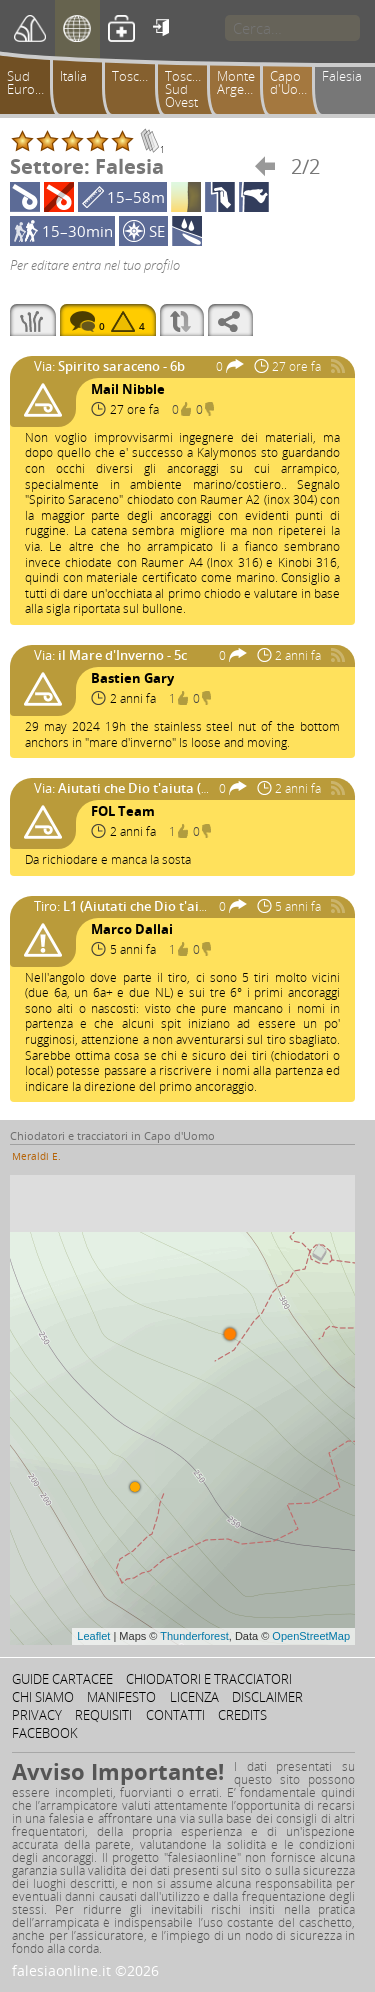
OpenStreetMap (311, 1636)
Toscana (136, 76)
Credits (242, 1715)
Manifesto (121, 1697)
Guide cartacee (62, 1679)
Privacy (37, 1715)
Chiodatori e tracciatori (209, 1679)
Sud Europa (28, 82)
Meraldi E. (36, 1156)
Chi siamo (43, 1697)
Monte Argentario (242, 82)
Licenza (194, 1697)
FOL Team (123, 811)
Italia (73, 76)
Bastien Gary (132, 678)
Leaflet (93, 1636)
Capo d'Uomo (293, 82)
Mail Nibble (128, 389)
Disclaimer (267, 1697)
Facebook (45, 1733)
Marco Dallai (132, 929)
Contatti (175, 1715)
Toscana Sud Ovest (189, 89)
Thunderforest (194, 1636)
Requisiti (103, 1715)
